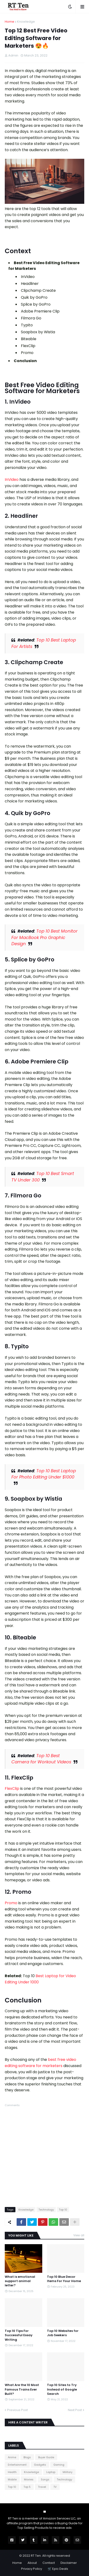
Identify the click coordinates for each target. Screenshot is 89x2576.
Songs (45, 2479)
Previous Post (17, 2410)
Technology (46, 2210)
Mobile (12, 2479)
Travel (42, 2487)
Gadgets (40, 2465)
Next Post (75, 2410)
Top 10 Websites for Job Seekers (63, 2333)
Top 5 (27, 2487)
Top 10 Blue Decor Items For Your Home (64, 2279)
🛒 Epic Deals (58, 2568)
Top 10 (63, 2210)
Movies (28, 2479)
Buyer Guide (46, 2457)
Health (12, 2472)
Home (9, 21)
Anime (12, 2457)
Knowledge (26, 21)
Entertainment (17, 2465)
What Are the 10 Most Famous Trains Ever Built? (22, 2389)
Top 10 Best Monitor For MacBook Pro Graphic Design (44, 937)
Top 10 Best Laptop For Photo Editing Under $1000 (43, 1474)
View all (78, 2235)
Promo (11, 1903)
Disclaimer (69, 2563)
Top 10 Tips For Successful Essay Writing (19, 2335)
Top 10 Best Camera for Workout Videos (41, 1759)
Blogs (27, 2457)
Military (67, 2472)
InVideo (12, 479)
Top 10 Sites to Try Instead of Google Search (62, 2389)
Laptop (50, 2472)
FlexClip (12, 1788)
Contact (48, 2563)
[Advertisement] (44, 2154)
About (32, 2563)
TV (54, 2487)
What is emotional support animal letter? (20, 2281)
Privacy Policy (31, 2568)
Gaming (58, 2465)
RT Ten (36, 2555)
